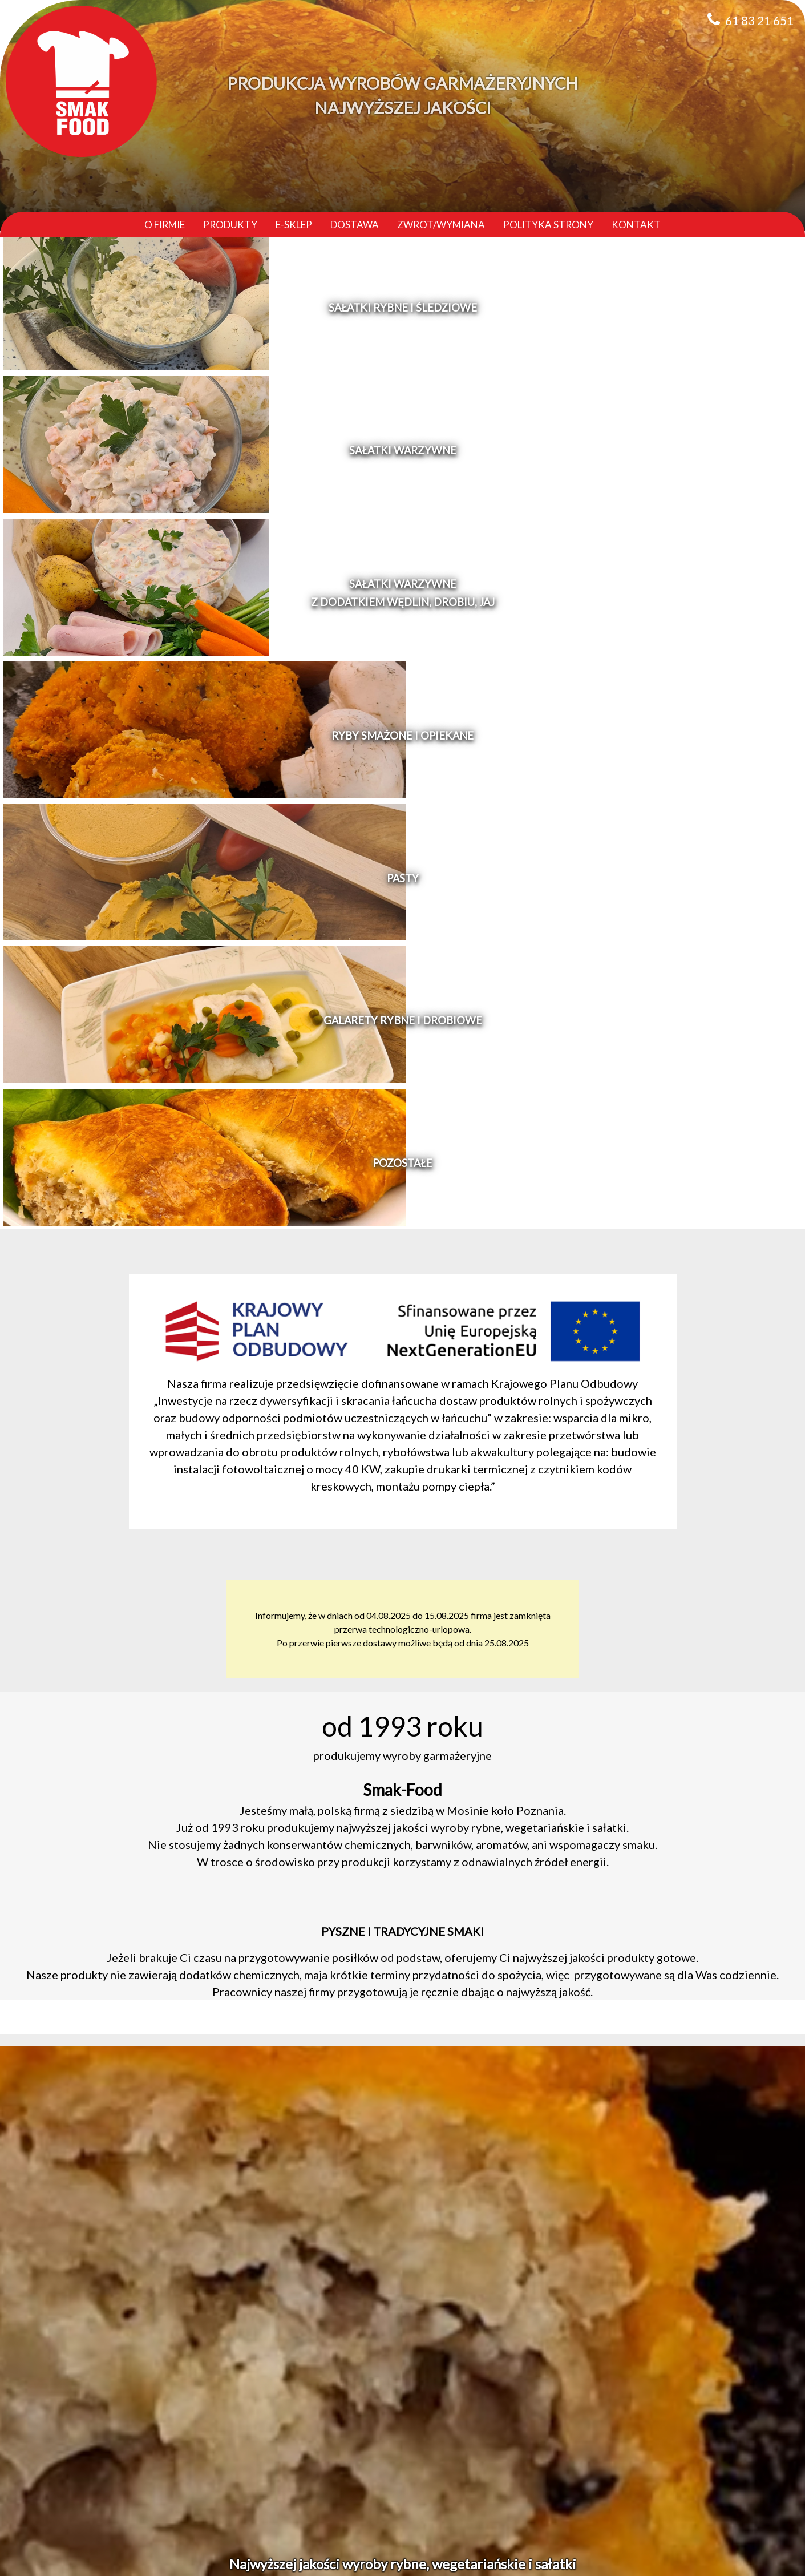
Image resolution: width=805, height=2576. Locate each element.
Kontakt (636, 225)
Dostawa (354, 225)
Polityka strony (548, 225)
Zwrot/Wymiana (441, 225)
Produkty (230, 225)
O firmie (164, 225)
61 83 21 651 (759, 20)
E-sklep (294, 225)
